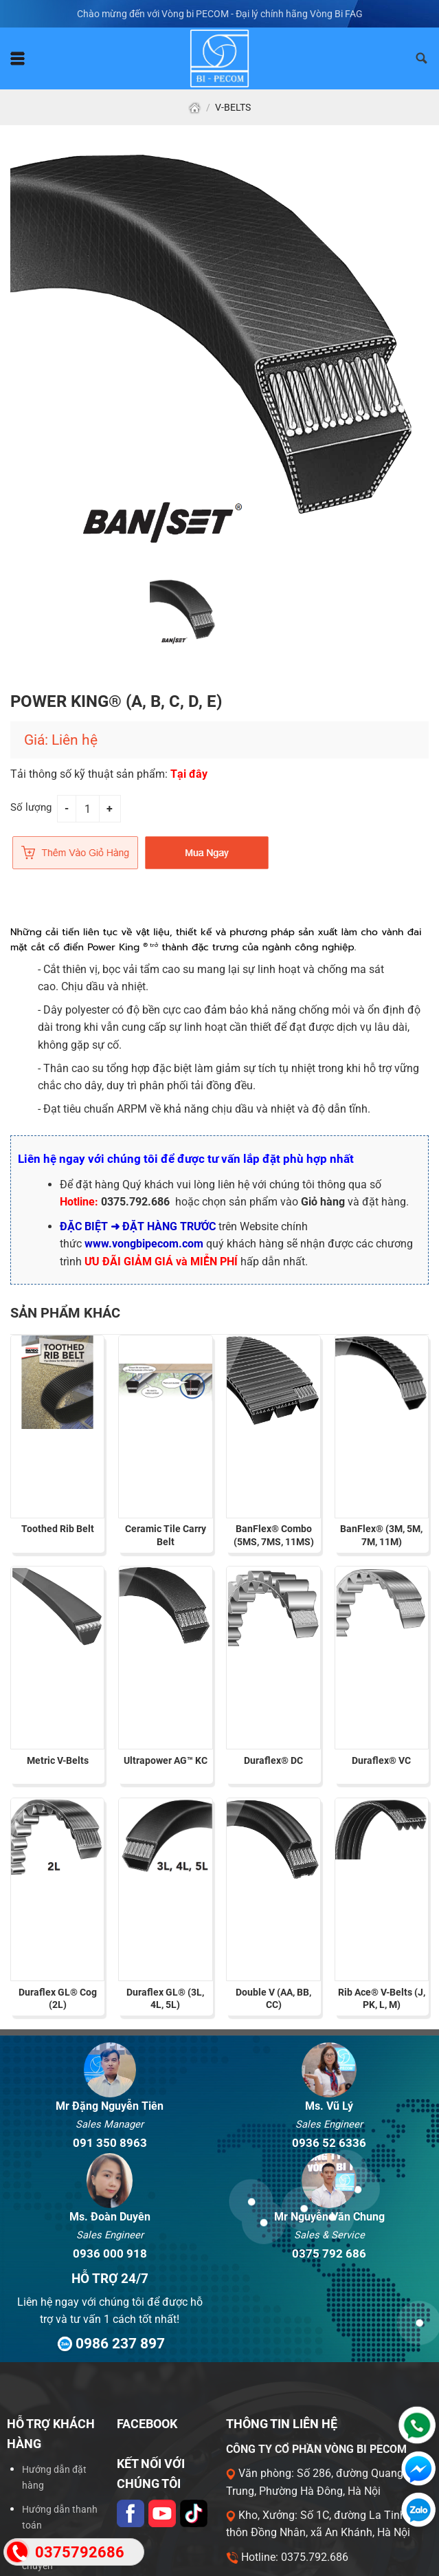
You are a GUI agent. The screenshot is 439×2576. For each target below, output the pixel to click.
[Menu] (17, 58)
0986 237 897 (110, 2343)
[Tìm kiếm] (422, 58)
